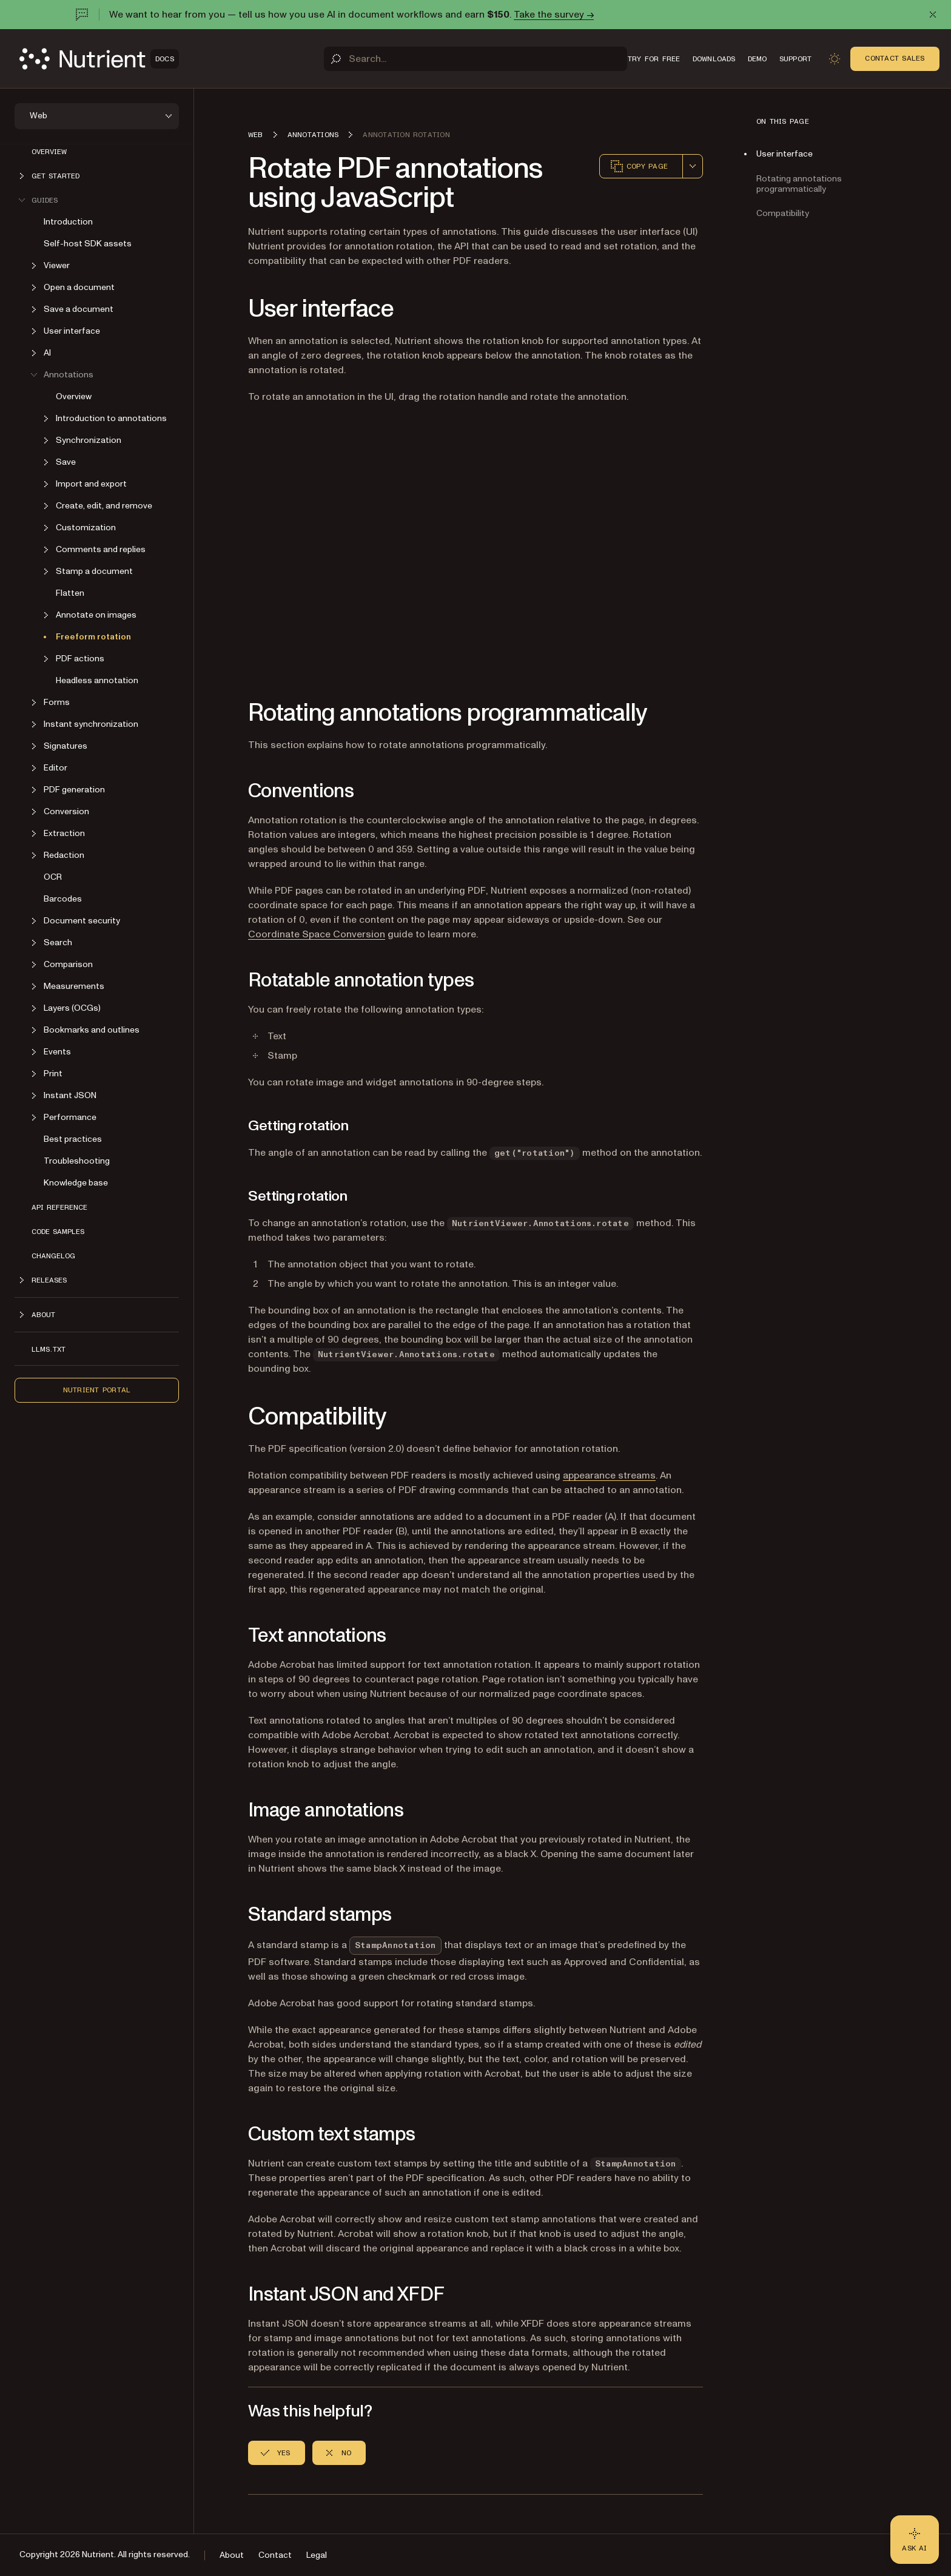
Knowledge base (76, 1183)
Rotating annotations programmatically (799, 184)
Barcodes (63, 899)
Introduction (68, 222)
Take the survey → (554, 14)
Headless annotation (97, 680)
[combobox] (692, 166)
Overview (49, 151)
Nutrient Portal (97, 1390)
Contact (275, 2555)
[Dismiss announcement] (933, 14)
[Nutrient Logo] (99, 59)
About (232, 2555)
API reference (59, 1207)
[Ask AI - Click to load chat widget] (914, 2539)
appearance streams (609, 1475)
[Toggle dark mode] (834, 59)
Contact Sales (894, 58)
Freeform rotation (93, 636)
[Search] (475, 59)
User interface (784, 154)
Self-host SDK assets (88, 243)
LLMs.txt (49, 1349)
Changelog (53, 1255)
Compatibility (782, 213)
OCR (53, 877)
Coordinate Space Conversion (316, 934)
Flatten (70, 593)
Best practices (73, 1139)
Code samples (58, 1231)
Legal (316, 2555)
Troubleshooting (77, 1161)
